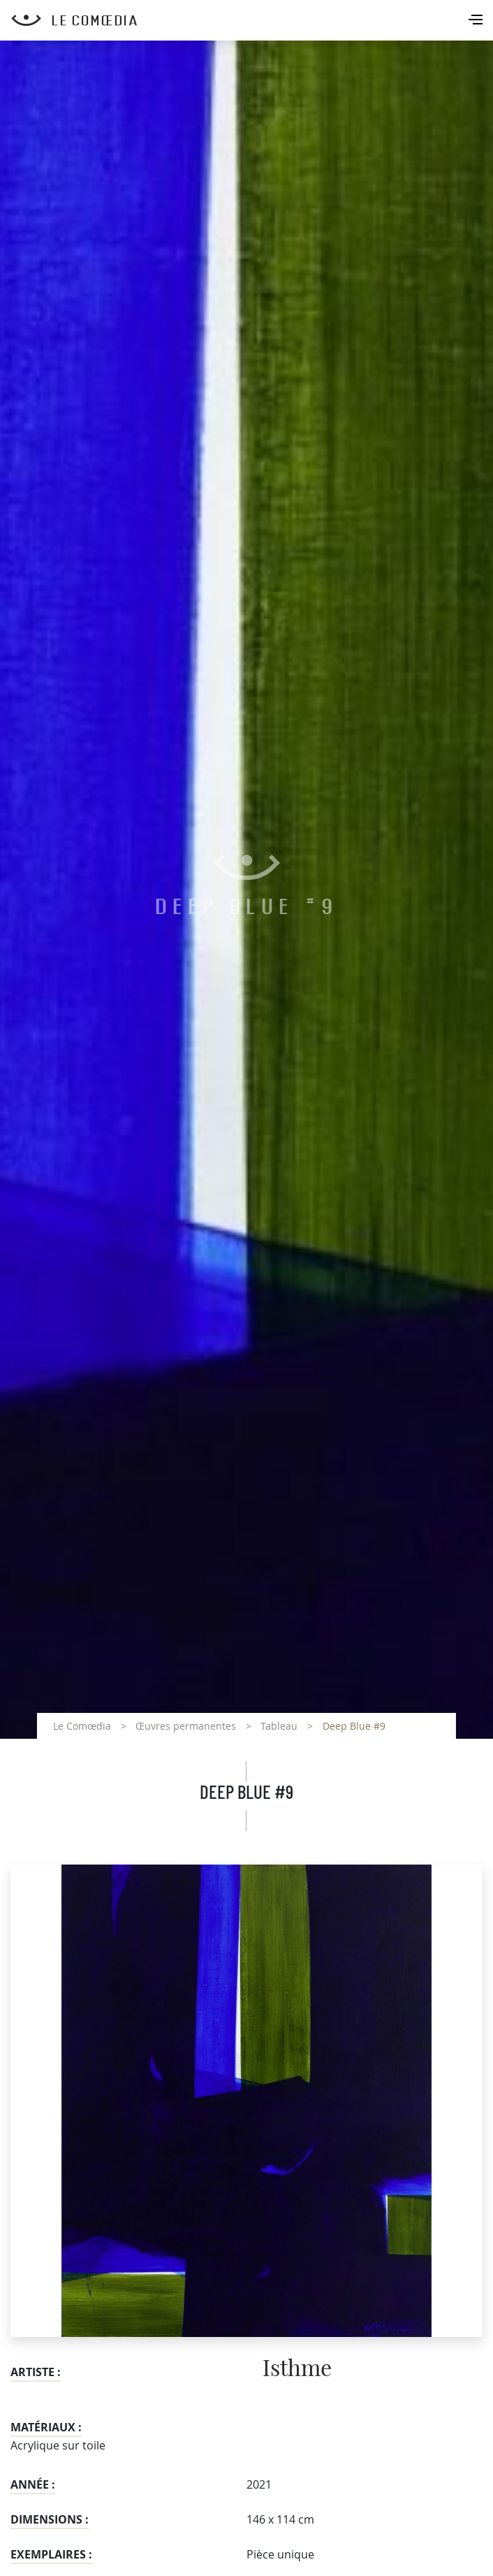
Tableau (278, 1725)
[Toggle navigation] (477, 21)
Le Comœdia (82, 1725)
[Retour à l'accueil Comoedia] (252, 20)
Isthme (297, 2369)
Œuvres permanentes (185, 1725)
